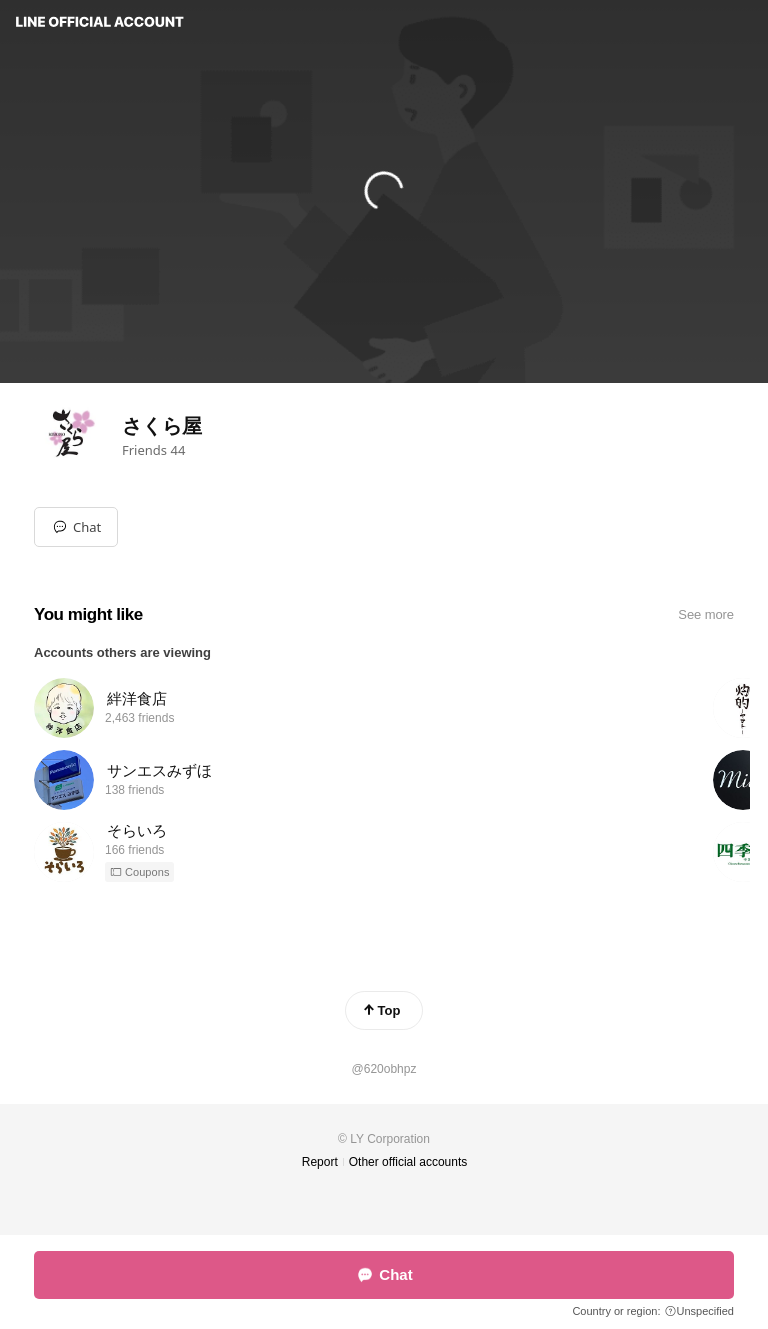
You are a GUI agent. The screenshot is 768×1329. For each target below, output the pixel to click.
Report (320, 1162)
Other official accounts (408, 1162)
